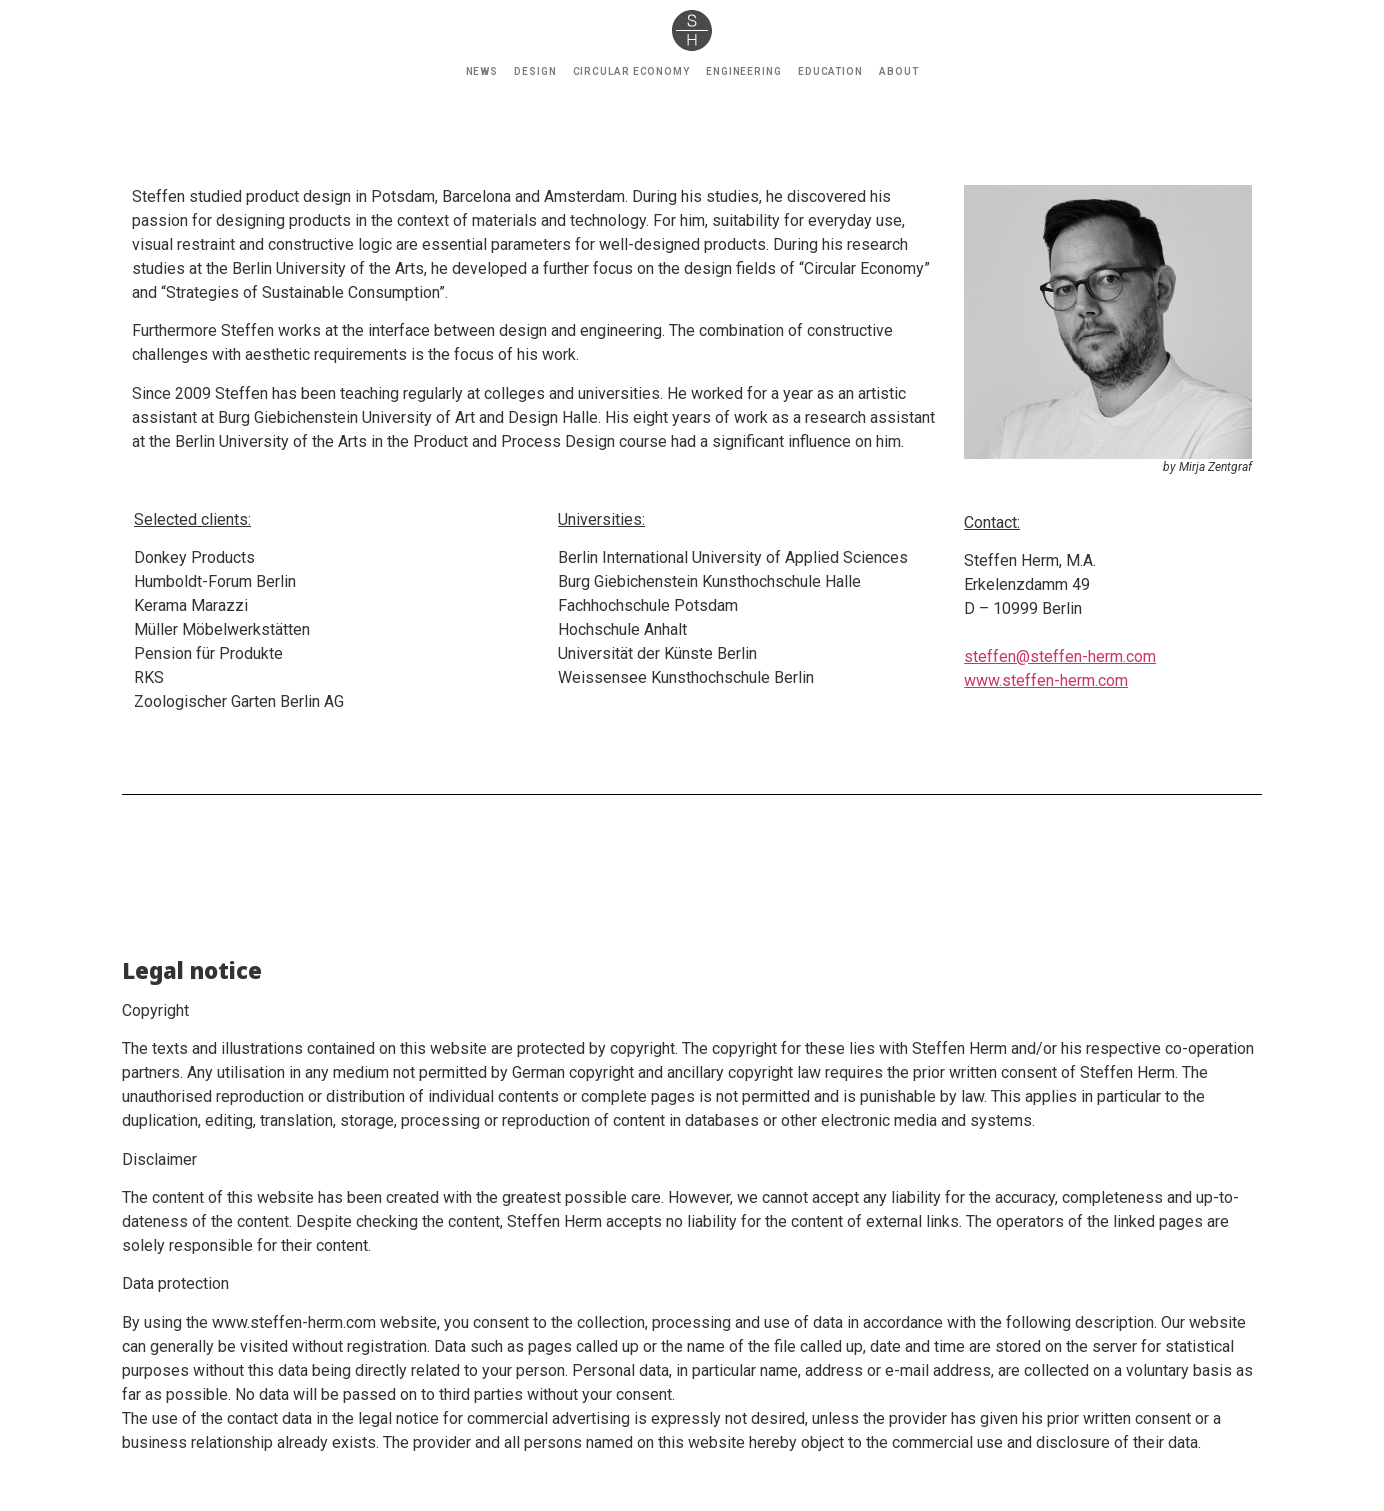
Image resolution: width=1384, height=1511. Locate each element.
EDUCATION (830, 71)
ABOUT (899, 71)
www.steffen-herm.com (1046, 680)
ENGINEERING (744, 71)
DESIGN (535, 71)
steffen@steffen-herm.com (1060, 656)
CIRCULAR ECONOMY (631, 71)
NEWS (482, 71)
